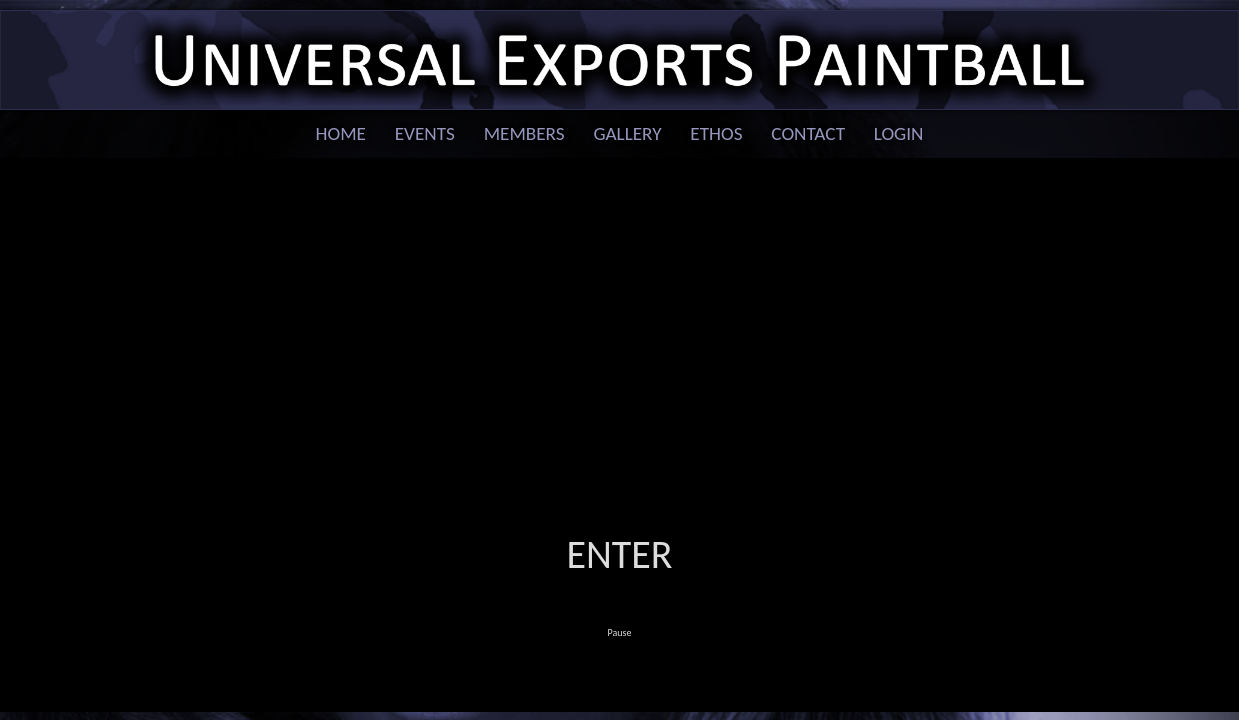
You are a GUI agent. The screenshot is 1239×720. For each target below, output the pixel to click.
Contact (808, 133)
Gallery (627, 133)
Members (524, 133)
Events (425, 133)
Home (341, 133)
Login (899, 133)
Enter (619, 554)
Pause (620, 632)
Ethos (716, 133)
